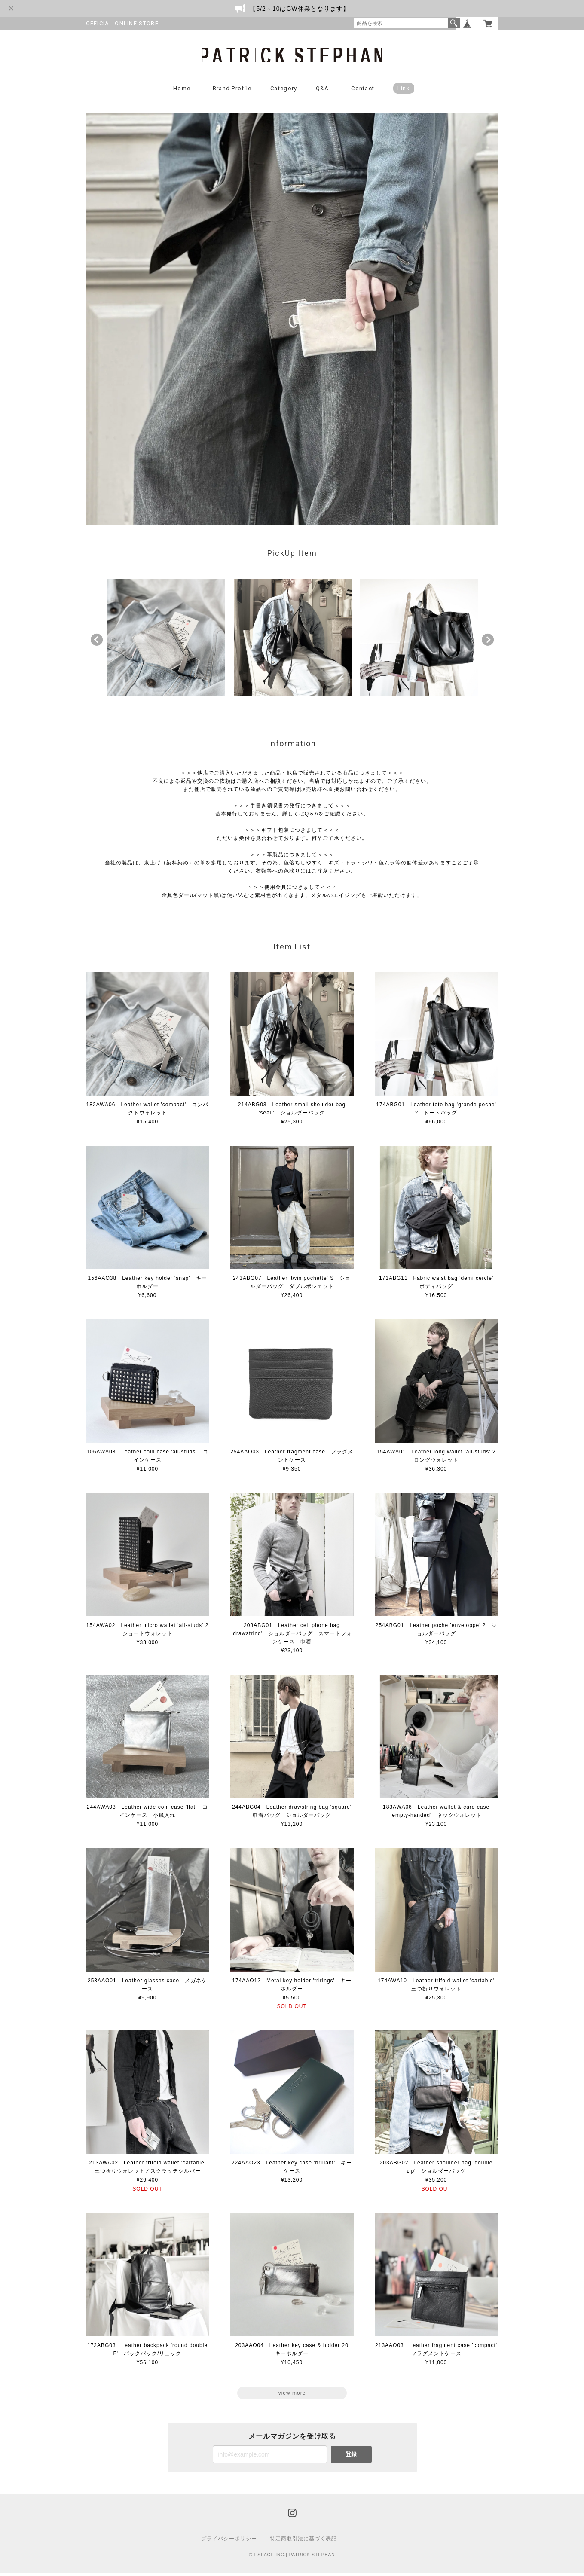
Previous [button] (96, 642)
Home (181, 91)
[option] (166, 640)
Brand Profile (232, 91)
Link (403, 91)
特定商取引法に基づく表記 (303, 2542)
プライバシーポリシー (229, 2542)
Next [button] (487, 642)
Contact (362, 91)
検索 (454, 23)
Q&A (322, 91)
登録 (351, 2457)
